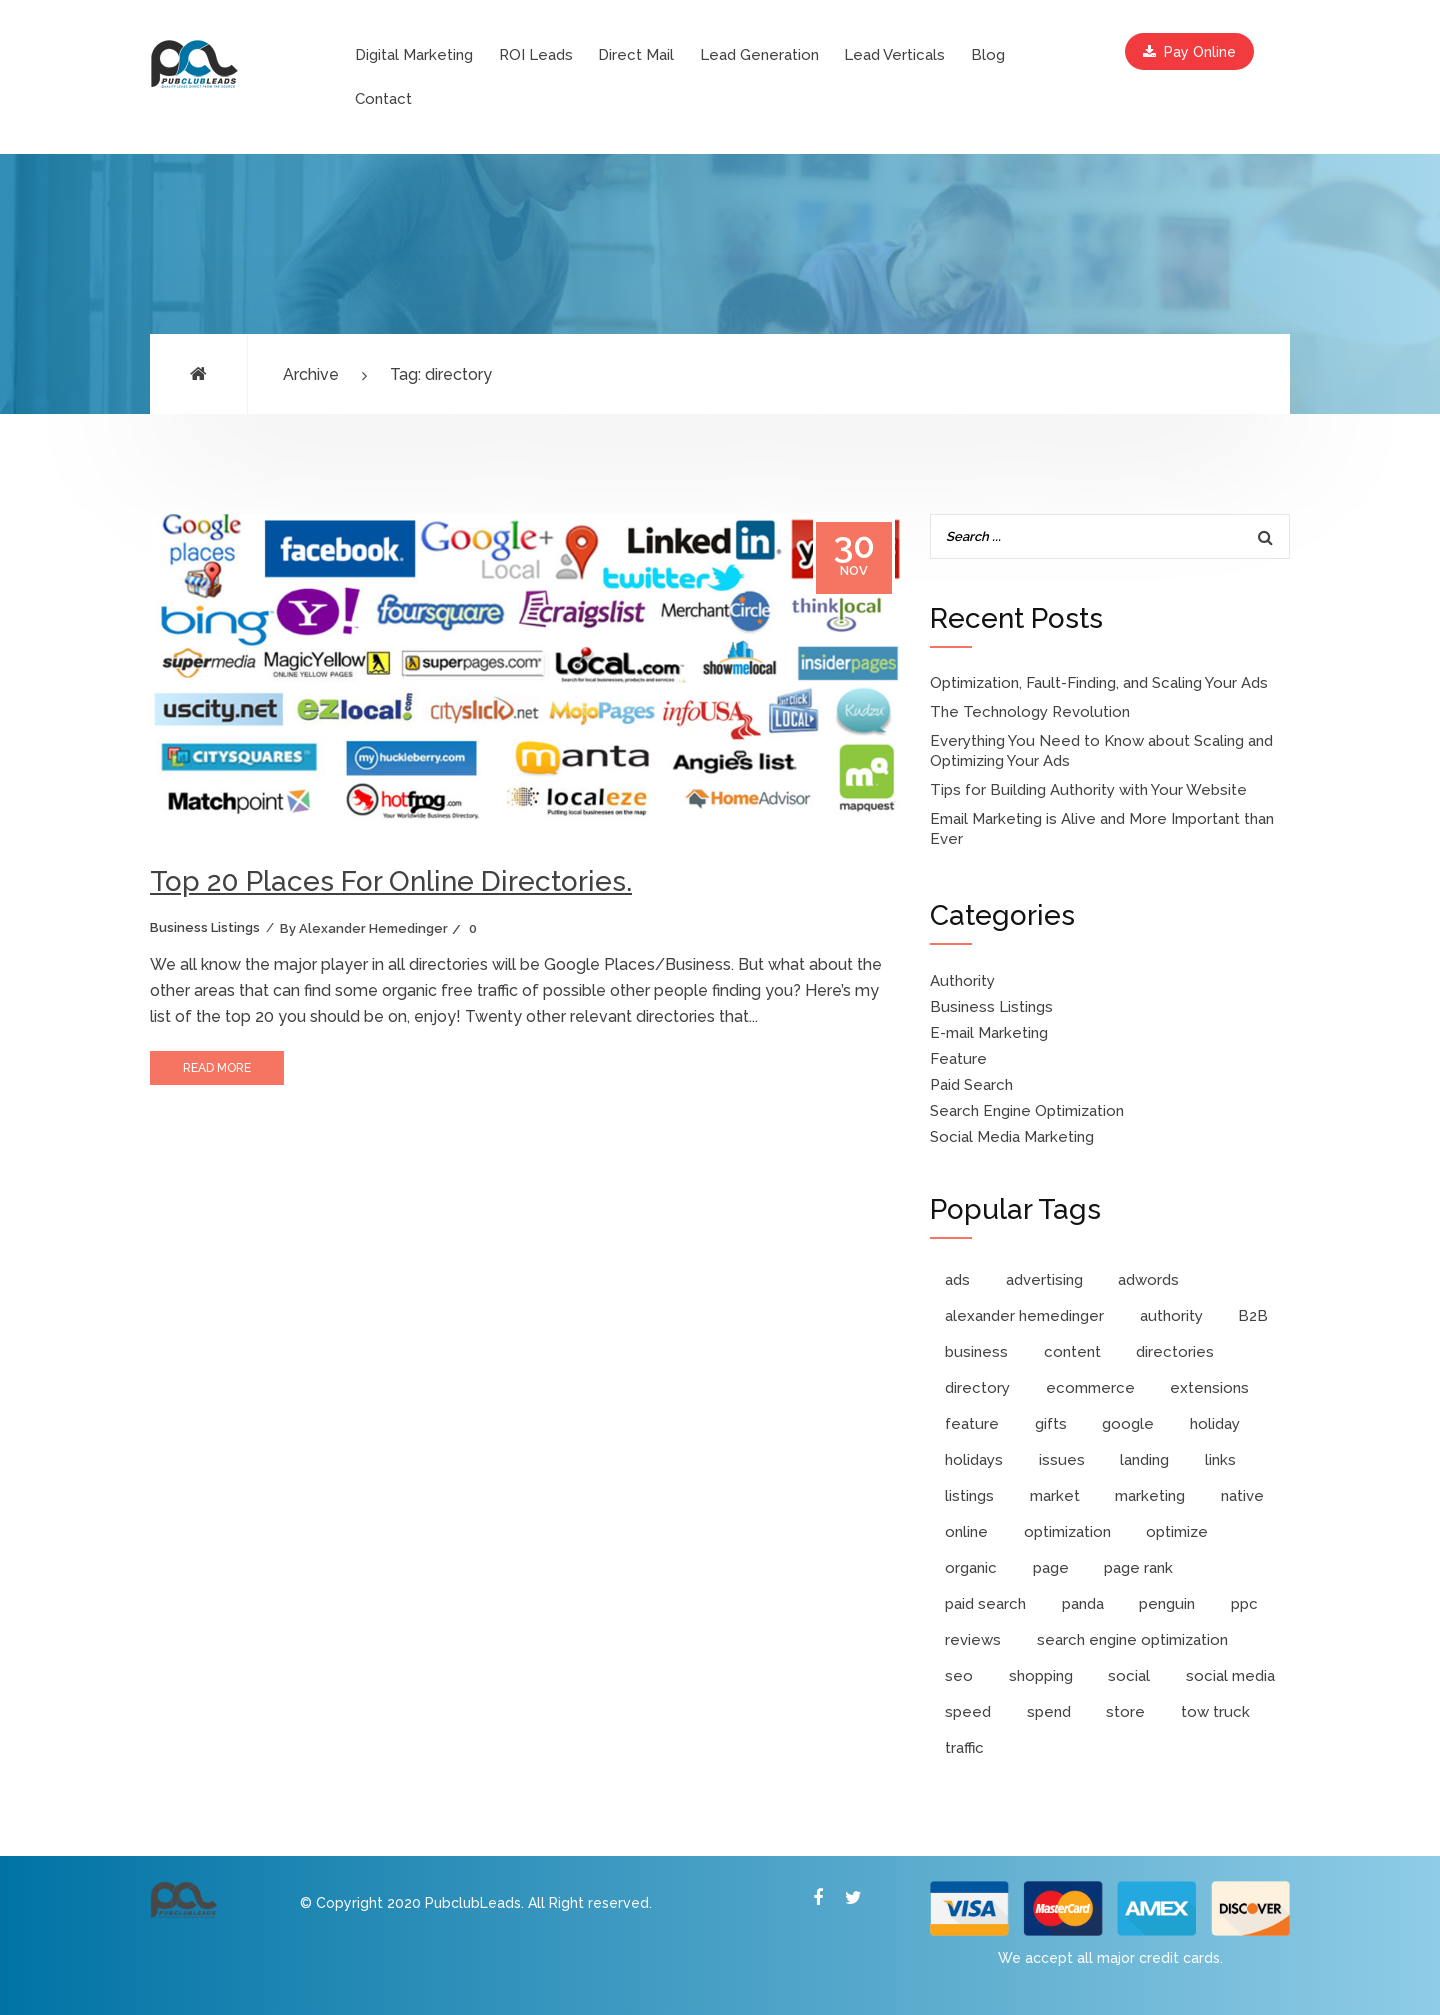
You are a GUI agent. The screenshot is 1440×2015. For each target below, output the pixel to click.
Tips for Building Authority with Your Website (1088, 790)
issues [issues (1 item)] (1062, 1460)
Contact (383, 99)
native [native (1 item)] (1242, 1496)
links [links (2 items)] (1220, 1460)
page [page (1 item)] (1051, 1568)
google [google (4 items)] (1128, 1424)
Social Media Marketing (1012, 1137)
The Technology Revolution (1030, 712)
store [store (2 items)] (1125, 1712)
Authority (962, 981)
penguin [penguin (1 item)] (1167, 1604)
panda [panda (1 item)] (1083, 1604)
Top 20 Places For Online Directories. (391, 882)
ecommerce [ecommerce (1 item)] (1090, 1388)
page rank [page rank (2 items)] (1138, 1568)
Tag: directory (441, 374)
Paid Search (971, 1085)
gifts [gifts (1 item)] (1051, 1424)
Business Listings (205, 927)
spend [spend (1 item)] (1049, 1712)
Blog (988, 55)
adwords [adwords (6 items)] (1148, 1280)
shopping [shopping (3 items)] (1041, 1676)
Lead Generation (759, 55)
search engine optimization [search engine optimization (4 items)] (1132, 1640)
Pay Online (1189, 52)
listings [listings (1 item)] (969, 1496)
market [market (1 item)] (1055, 1496)
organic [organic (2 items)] (971, 1568)
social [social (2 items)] (1129, 1676)
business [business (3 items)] (976, 1352)
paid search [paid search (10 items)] (985, 1604)
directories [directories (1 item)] (1175, 1352)
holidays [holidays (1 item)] (974, 1460)
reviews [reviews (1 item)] (973, 1640)
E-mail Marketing (989, 1033)
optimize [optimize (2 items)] (1177, 1532)
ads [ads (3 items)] (957, 1280)
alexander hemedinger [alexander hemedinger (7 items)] (1024, 1316)
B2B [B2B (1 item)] (1253, 1316)
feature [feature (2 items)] (972, 1424)
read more (217, 1068)
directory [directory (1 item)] (977, 1388)
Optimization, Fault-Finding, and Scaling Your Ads (1099, 683)
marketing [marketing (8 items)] (1150, 1496)
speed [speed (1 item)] (968, 1712)
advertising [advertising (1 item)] (1044, 1280)
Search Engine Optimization (1027, 1111)
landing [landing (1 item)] (1144, 1460)
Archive (311, 374)
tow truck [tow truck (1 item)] (1215, 1712)
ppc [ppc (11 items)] (1244, 1604)
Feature (958, 1059)
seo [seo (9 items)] (959, 1676)
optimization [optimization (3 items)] (1067, 1532)
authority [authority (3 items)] (1171, 1316)
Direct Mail (636, 55)
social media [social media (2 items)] (1230, 1676)
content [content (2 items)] (1072, 1352)
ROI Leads (536, 55)
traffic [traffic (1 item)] (964, 1748)
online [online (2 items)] (966, 1532)
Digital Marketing (414, 55)
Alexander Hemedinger (373, 928)
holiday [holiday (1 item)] (1215, 1424)
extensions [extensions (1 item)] (1209, 1388)
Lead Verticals (894, 55)
